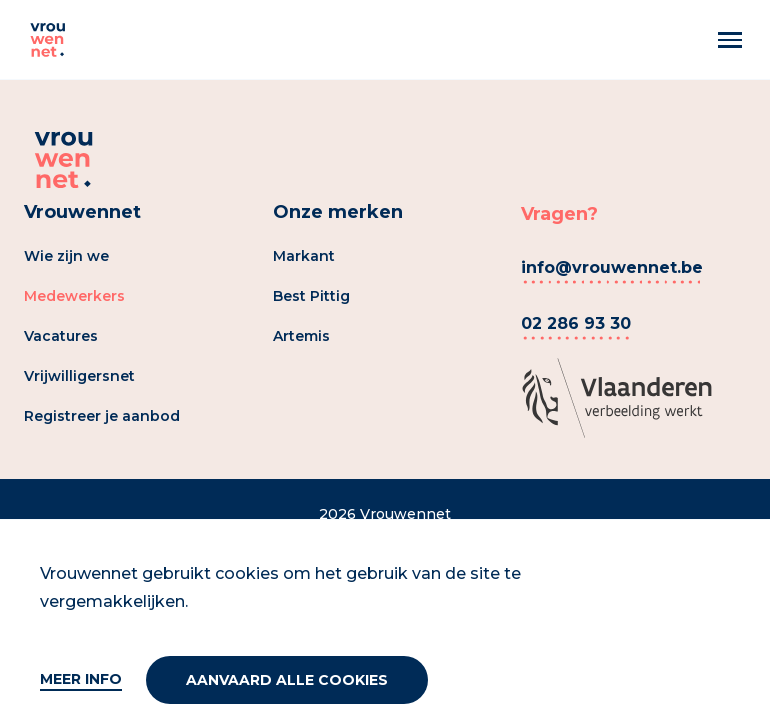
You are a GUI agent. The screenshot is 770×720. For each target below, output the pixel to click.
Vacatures (61, 336)
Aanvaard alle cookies (287, 680)
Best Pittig (311, 296)
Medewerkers (74, 296)
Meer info (81, 679)
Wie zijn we (66, 256)
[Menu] (730, 40)
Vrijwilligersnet (79, 376)
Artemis (301, 336)
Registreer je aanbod (102, 416)
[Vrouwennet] (48, 40)
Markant (304, 256)
